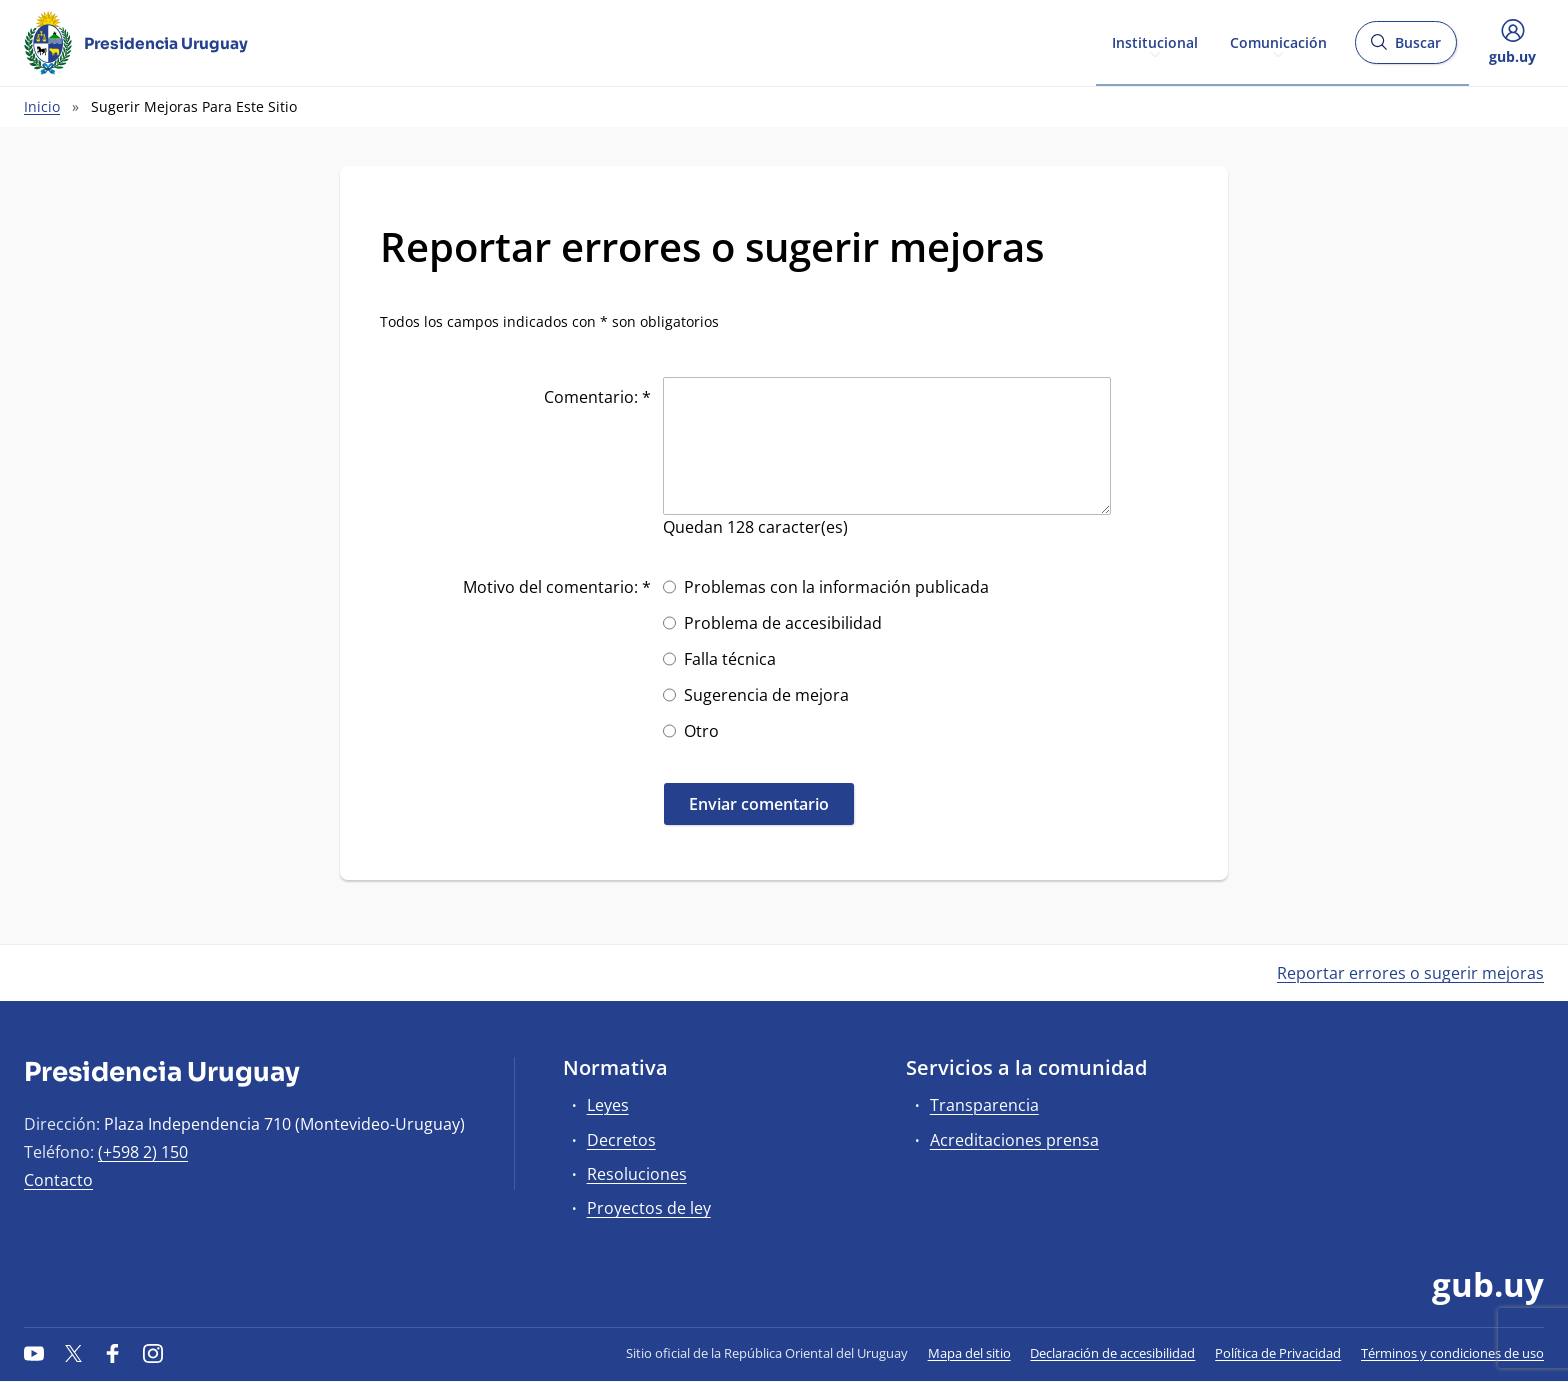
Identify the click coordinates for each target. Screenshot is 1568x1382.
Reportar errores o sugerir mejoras (1410, 973)
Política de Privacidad (1278, 1353)
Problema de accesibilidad (783, 623)
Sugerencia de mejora (766, 695)
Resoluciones (637, 1174)
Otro (701, 731)
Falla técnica (730, 659)
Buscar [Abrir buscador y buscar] (1405, 48)
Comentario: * (597, 397)
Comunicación (1278, 41)
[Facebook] (113, 1353)
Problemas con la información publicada (836, 587)
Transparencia (984, 1105)
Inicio (42, 106)
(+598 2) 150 (143, 1152)
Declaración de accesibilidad (1112, 1353)
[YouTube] (34, 1353)
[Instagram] (153, 1353)
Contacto (58, 1180)
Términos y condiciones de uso (1452, 1353)
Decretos (621, 1140)
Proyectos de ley (649, 1208)
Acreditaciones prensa (1014, 1140)
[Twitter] (74, 1353)
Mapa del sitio (969, 1353)
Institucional (1155, 41)
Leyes (608, 1105)
